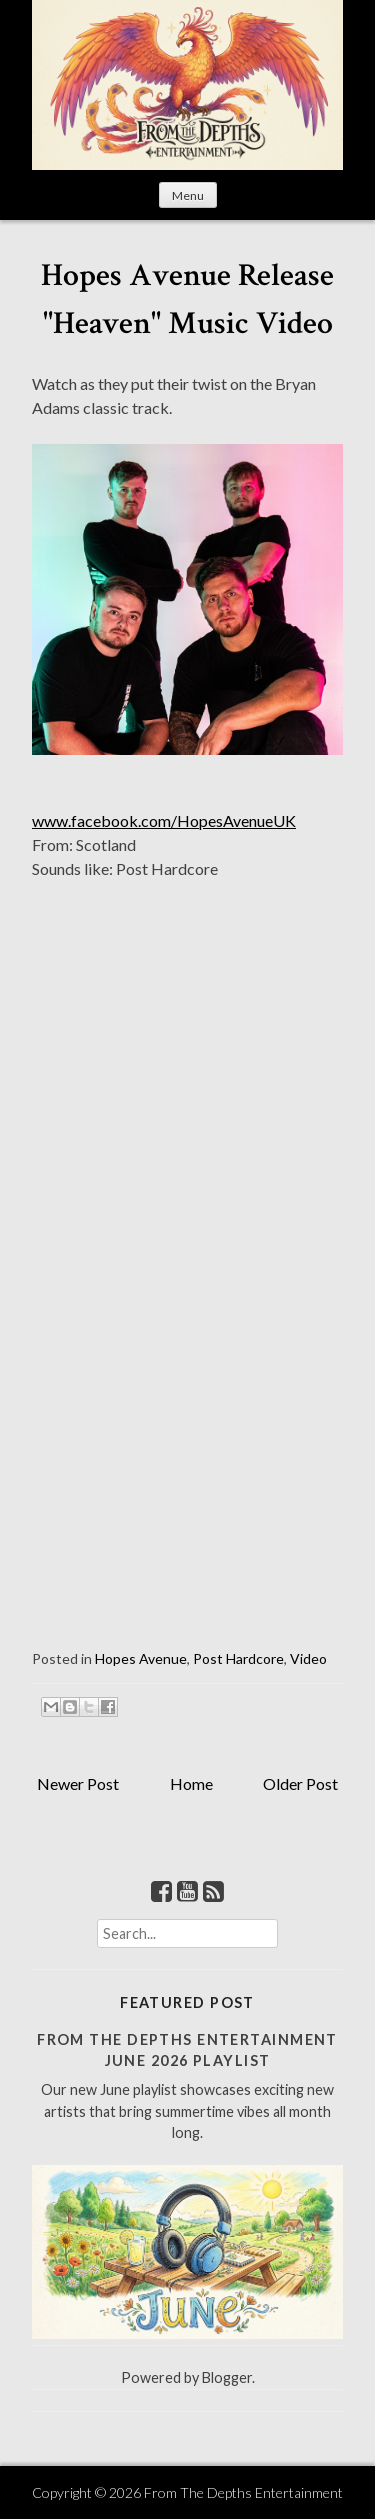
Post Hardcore (238, 1658)
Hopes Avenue (141, 1658)
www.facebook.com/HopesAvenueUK (164, 820)
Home (191, 1783)
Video (308, 1658)
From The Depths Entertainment (243, 2492)
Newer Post (78, 1783)
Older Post (300, 1783)
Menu (188, 195)
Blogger (227, 2377)
